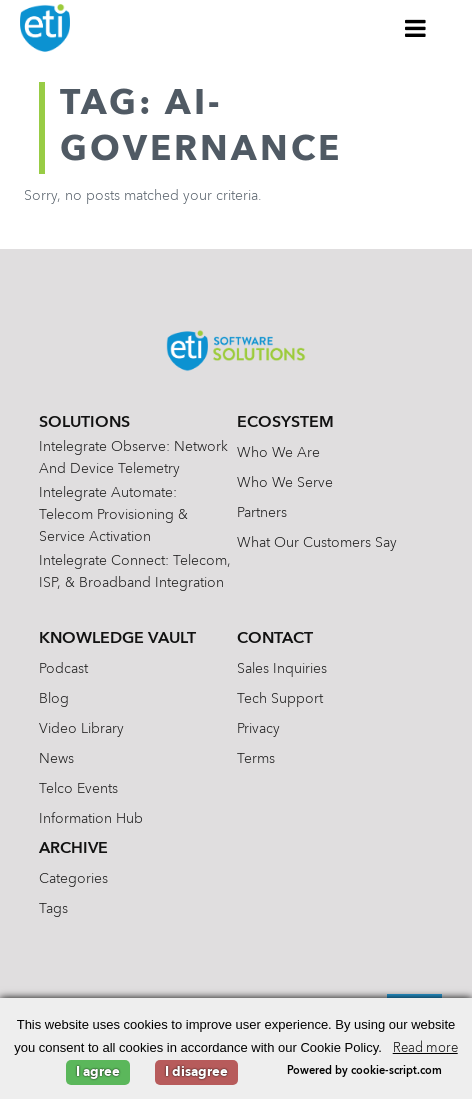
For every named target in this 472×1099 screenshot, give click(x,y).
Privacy (258, 729)
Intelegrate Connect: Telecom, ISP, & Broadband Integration (135, 572)
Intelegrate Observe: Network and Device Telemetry (133, 458)
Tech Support (280, 699)
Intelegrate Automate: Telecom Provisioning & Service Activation (113, 515)
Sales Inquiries (282, 669)
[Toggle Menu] (416, 28)
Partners (262, 513)
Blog (54, 699)
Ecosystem (285, 423)
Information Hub (91, 819)
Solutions (84, 423)
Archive (73, 849)
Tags (53, 909)
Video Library (81, 729)
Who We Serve (285, 483)
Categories (73, 879)
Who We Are (278, 453)
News (56, 759)
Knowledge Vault (117, 639)
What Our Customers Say (317, 543)
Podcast (63, 669)
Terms (256, 759)
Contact (275, 639)
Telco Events (78, 789)
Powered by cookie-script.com (364, 1071)
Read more (425, 1048)
